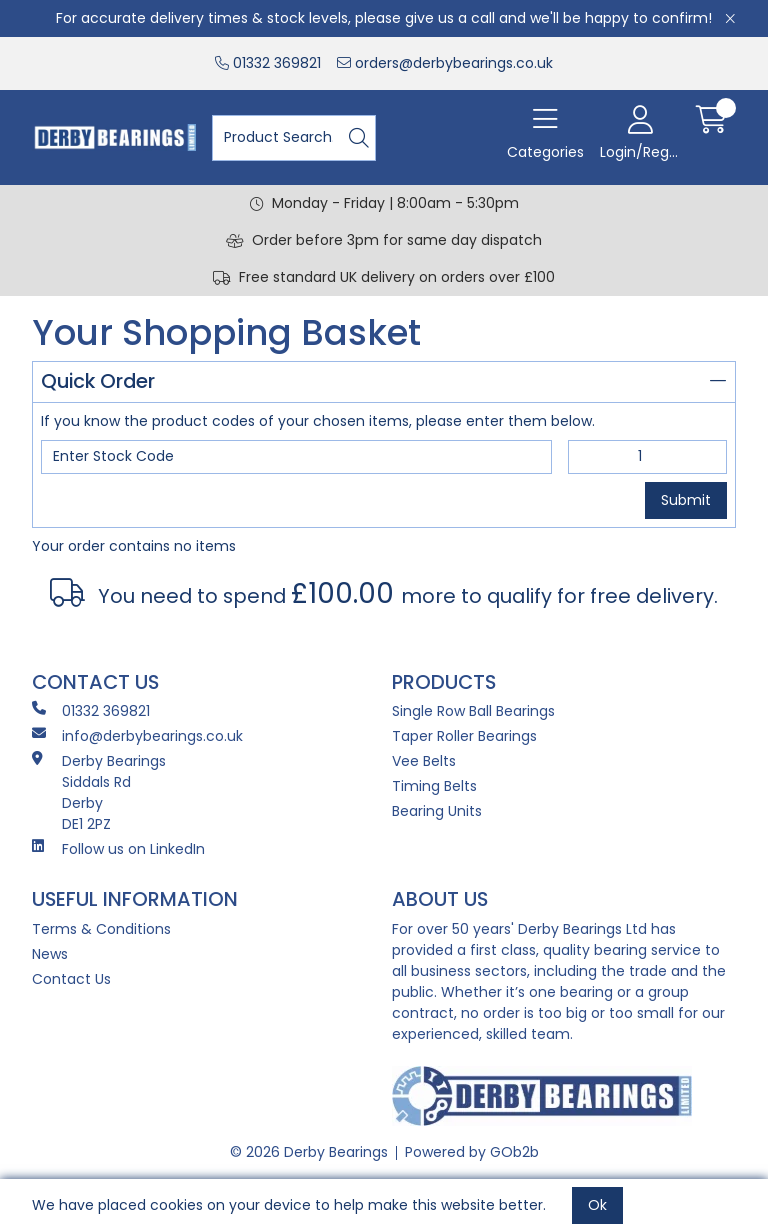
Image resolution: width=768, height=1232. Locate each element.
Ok (597, 1205)
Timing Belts (434, 786)
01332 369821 (268, 63)
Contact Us (71, 979)
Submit (686, 500)
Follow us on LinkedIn (118, 849)
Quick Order (384, 381)
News (50, 954)
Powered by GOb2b (472, 1152)
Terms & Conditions (101, 929)
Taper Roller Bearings (464, 736)
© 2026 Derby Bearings (309, 1152)
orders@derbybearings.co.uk (445, 63)
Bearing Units (437, 811)
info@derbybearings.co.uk (137, 736)
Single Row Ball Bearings (473, 711)
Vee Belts (424, 761)
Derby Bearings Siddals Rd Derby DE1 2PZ (99, 792)
